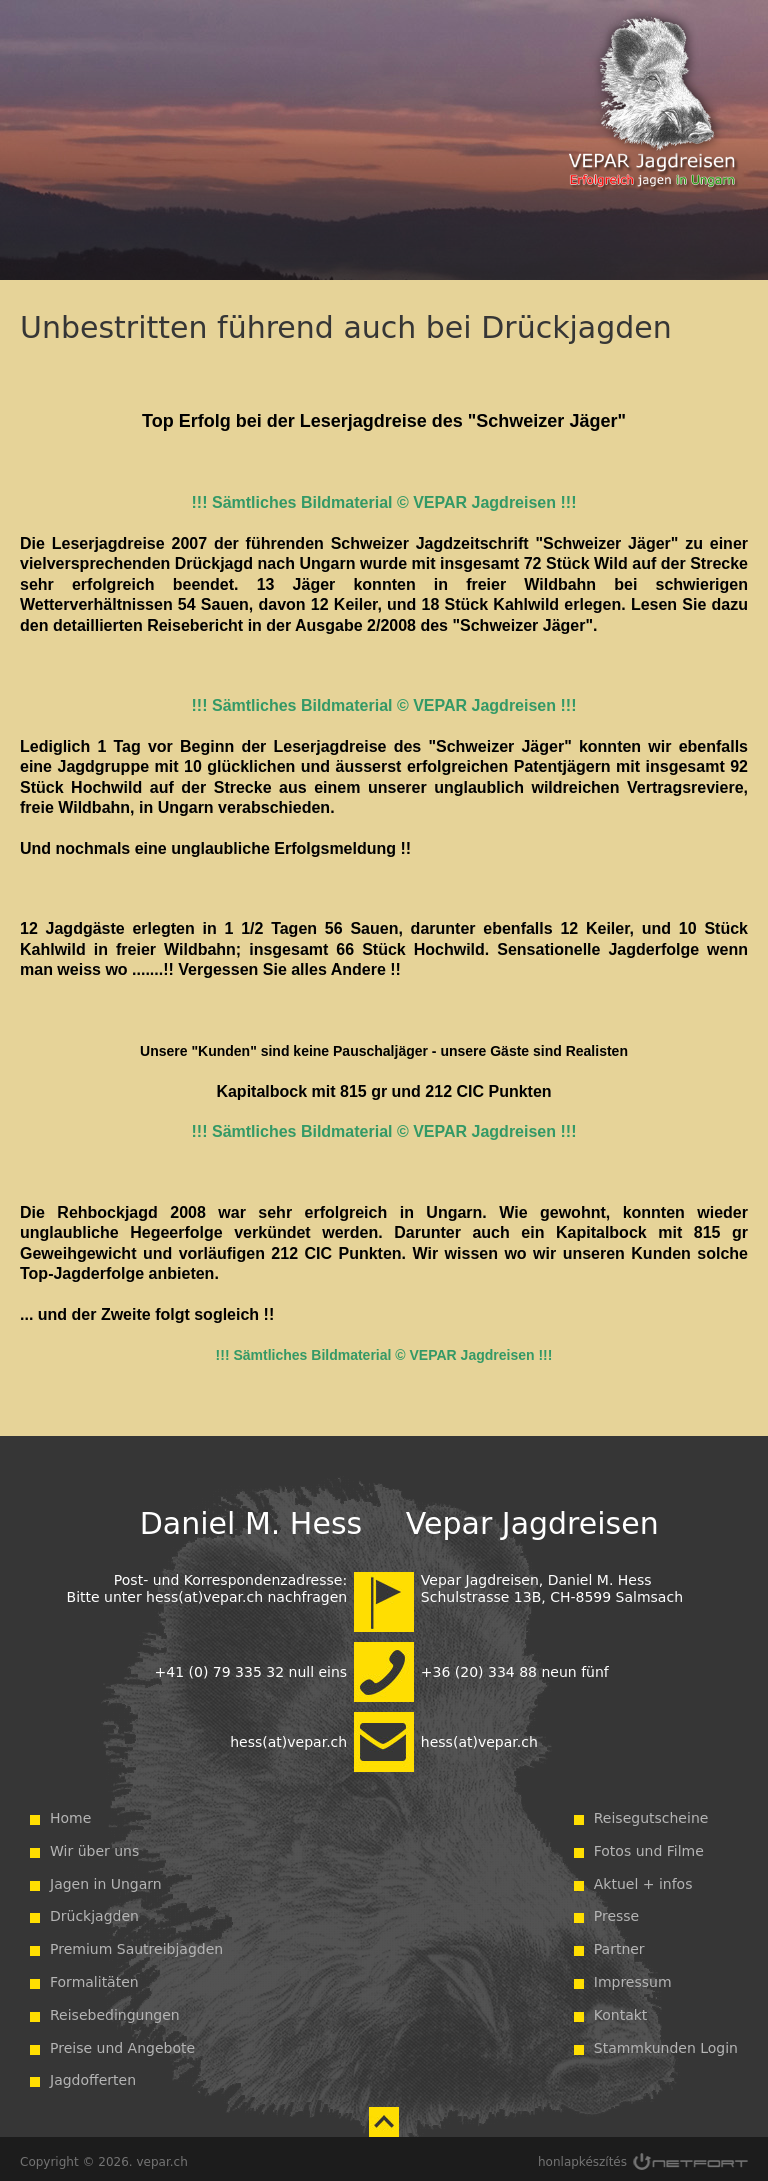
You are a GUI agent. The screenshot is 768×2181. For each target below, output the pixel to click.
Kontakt (621, 2009)
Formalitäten (94, 1976)
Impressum (633, 1976)
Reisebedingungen (115, 2009)
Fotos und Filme (649, 1845)
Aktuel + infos (643, 1878)
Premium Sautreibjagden (136, 1943)
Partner (619, 1943)
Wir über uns (94, 1845)
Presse (616, 1910)
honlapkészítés (582, 2156)
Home (70, 1812)
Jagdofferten (93, 2074)
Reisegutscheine (651, 1812)
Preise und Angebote (122, 2042)
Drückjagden (94, 1910)
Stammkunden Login (666, 2042)
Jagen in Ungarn (106, 1878)
